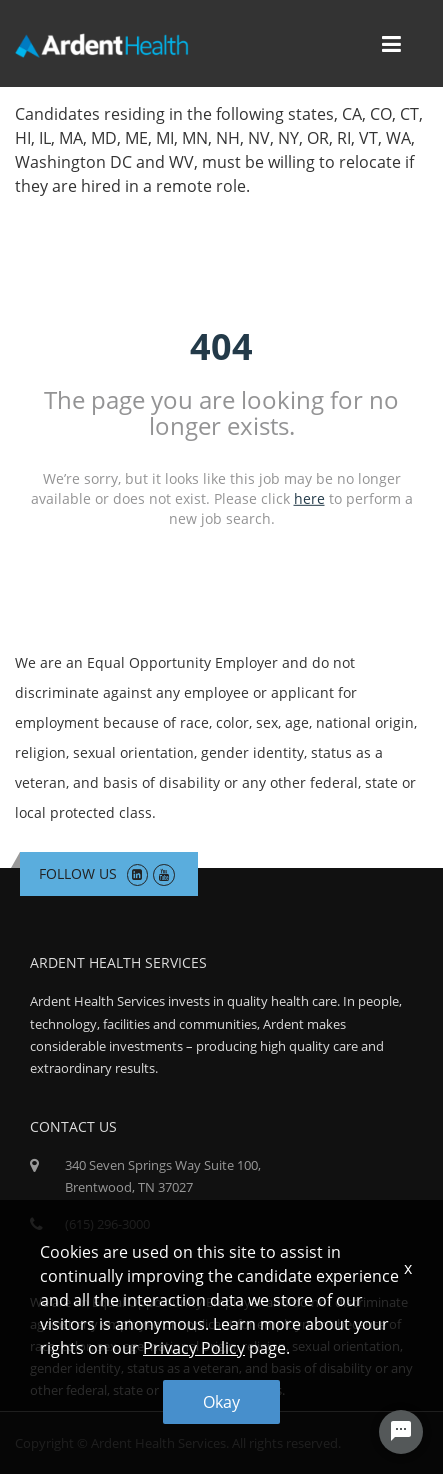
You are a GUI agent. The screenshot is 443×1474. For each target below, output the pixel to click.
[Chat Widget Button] (401, 1432)
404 (221, 346)
